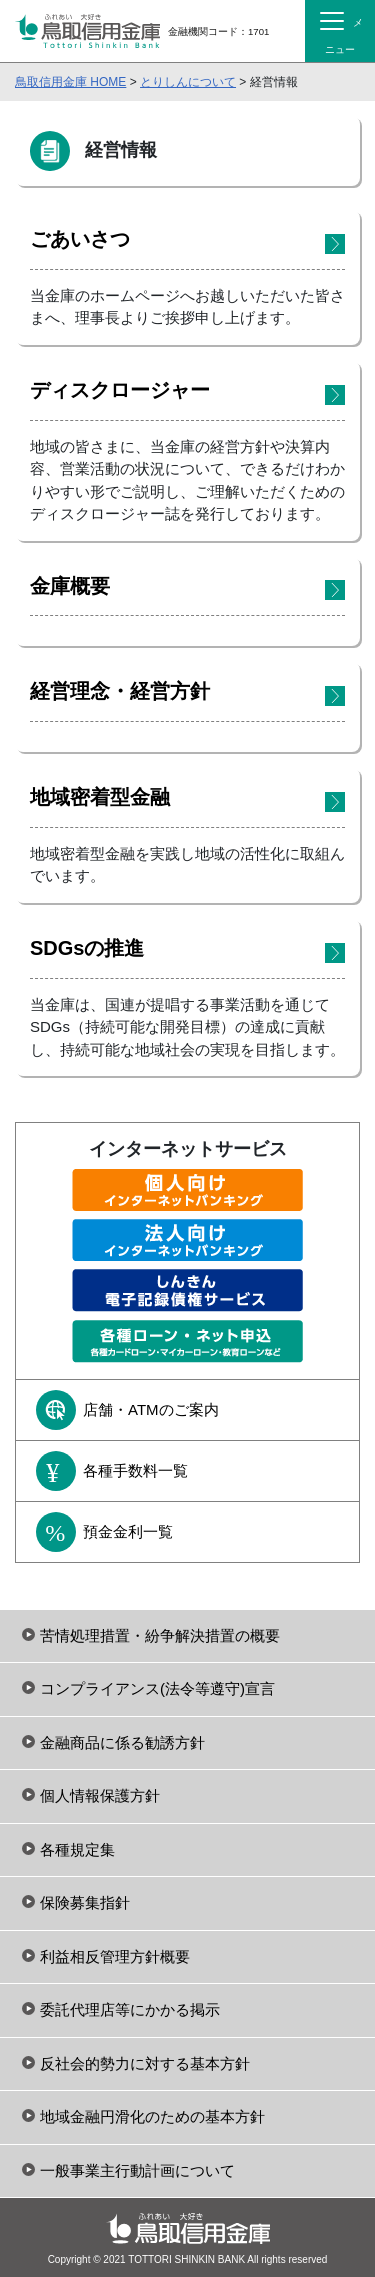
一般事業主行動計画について (137, 2170)
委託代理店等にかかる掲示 (130, 2009)
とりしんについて (188, 82)
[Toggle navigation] (340, 31)
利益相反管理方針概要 (115, 1956)
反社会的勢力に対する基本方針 (145, 2063)
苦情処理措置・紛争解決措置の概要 (160, 1635)
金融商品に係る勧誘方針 (122, 1742)
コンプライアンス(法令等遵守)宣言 (157, 1688)
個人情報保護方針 (100, 1795)
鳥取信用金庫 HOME (70, 82)
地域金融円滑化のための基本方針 (152, 2116)
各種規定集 (77, 1849)
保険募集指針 (85, 1902)
